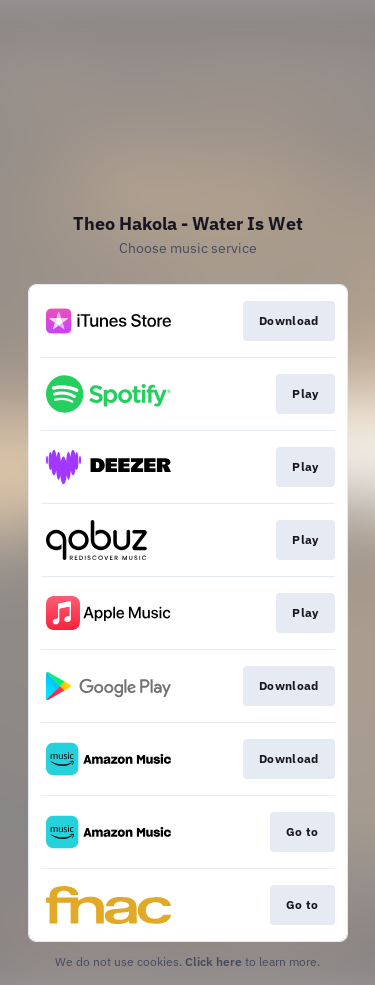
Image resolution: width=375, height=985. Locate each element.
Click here (213, 961)
